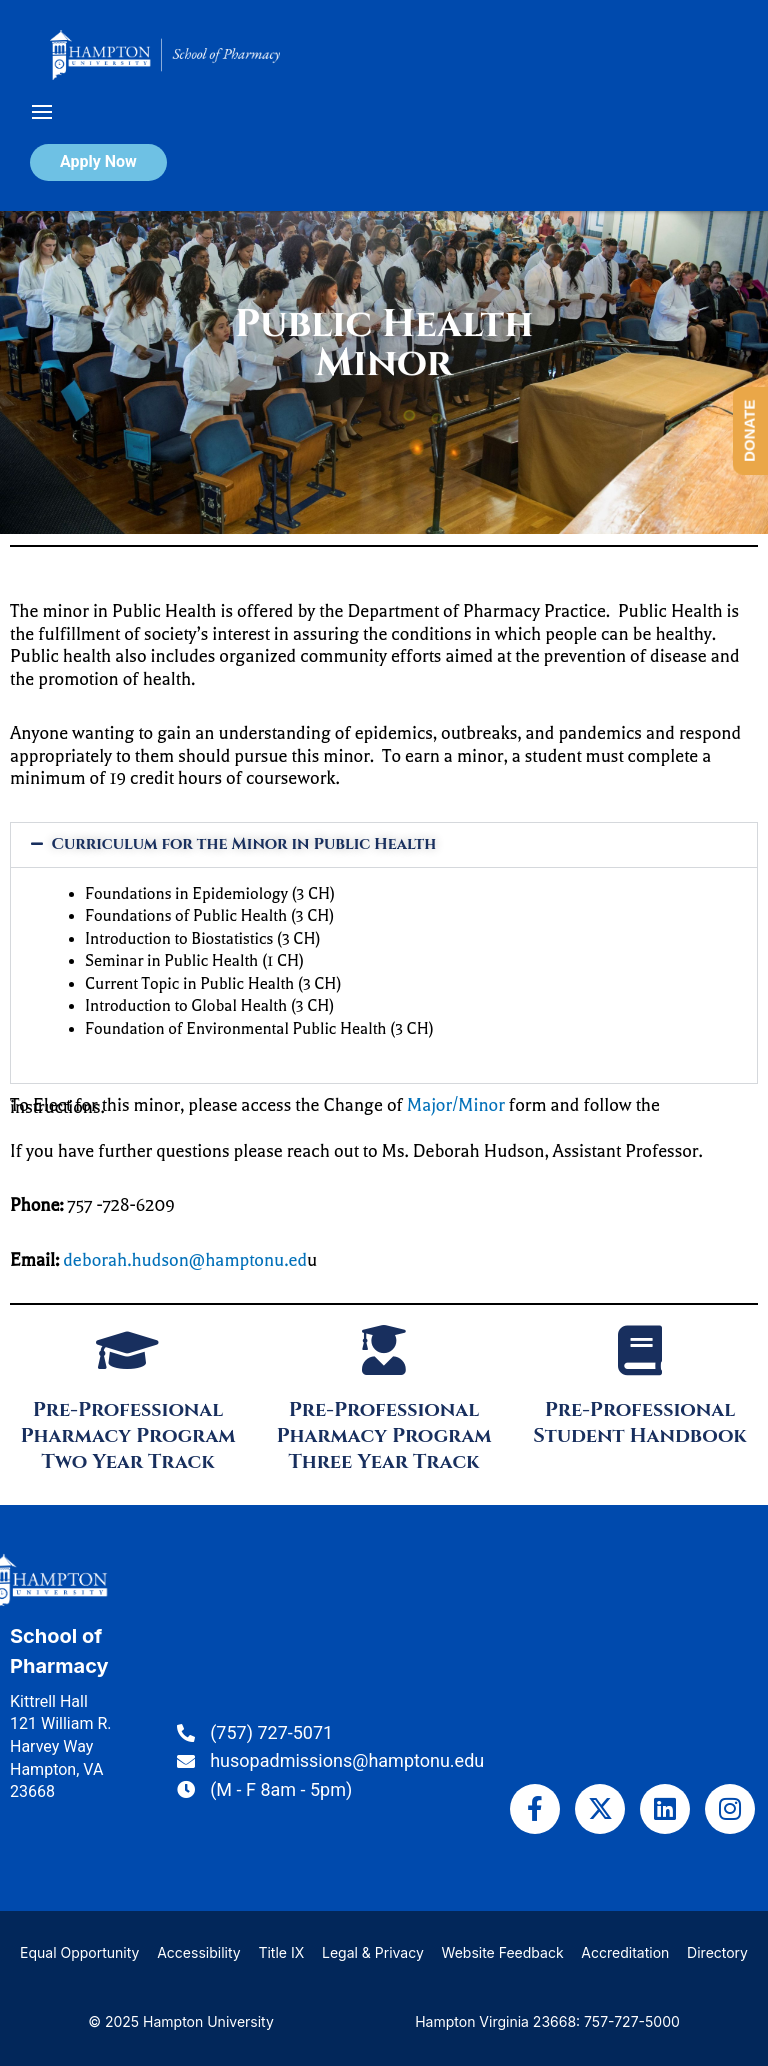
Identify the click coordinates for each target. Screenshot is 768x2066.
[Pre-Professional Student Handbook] (640, 1350)
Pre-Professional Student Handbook (639, 1422)
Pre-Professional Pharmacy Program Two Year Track (127, 1435)
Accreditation (625, 1952)
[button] (384, 845)
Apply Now (98, 161)
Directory (717, 1952)
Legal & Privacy (373, 1952)
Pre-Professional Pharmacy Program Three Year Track (383, 1435)
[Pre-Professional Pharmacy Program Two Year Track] (128, 1350)
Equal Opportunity (79, 1952)
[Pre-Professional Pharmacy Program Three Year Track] (384, 1350)
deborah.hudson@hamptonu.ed (185, 1260)
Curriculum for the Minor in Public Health (244, 844)
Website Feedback (503, 1952)
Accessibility (198, 1952)
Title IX (281, 1952)
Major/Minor (456, 1105)
